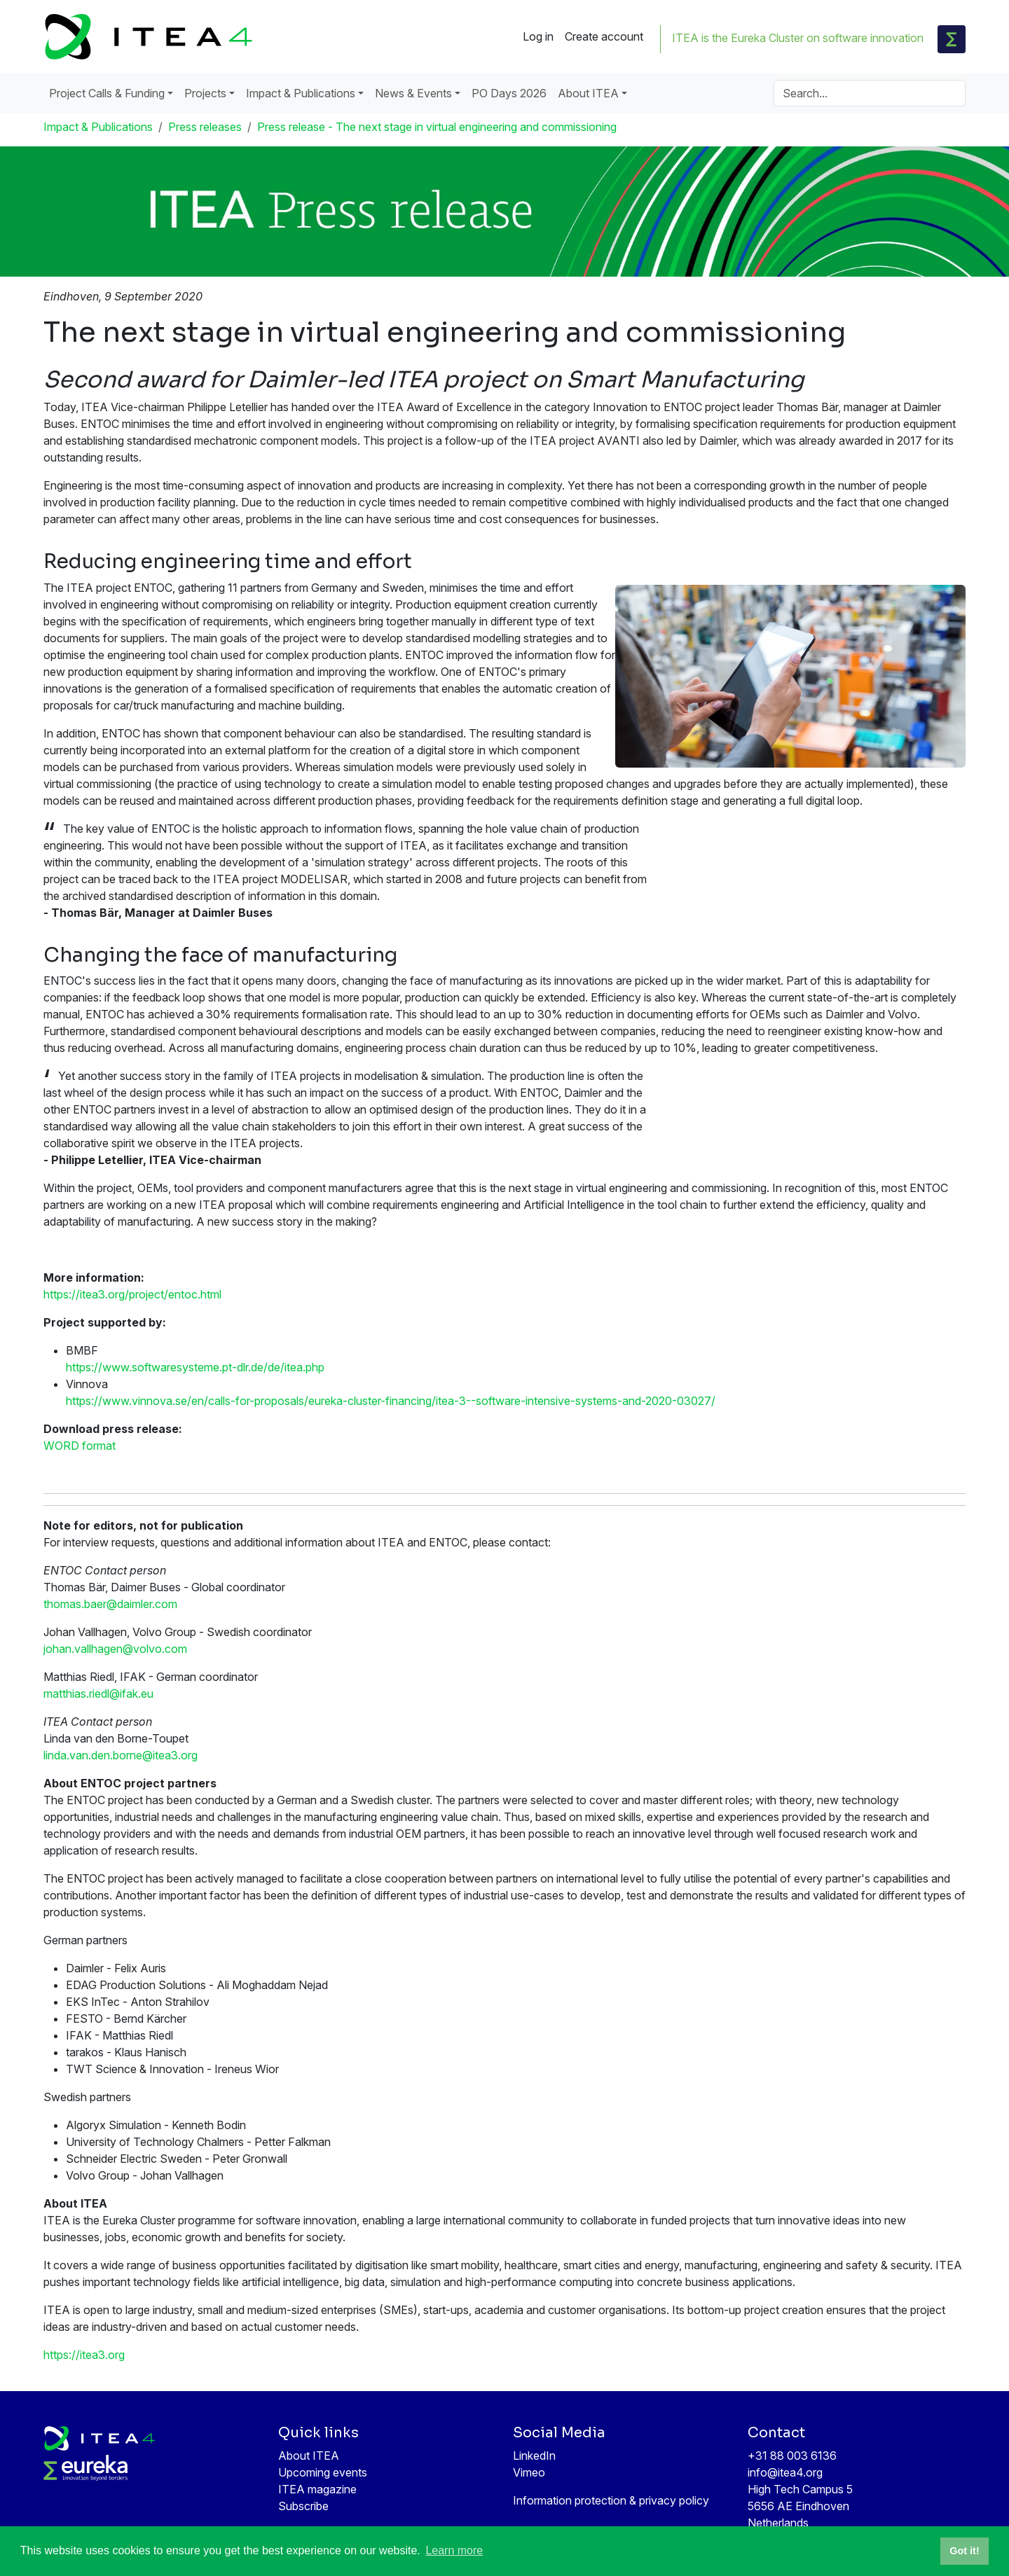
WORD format (79, 1446)
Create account (604, 36)
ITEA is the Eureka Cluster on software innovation (798, 38)
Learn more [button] (454, 2550)
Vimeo (529, 2472)
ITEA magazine (317, 2489)
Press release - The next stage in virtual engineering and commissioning (437, 127)
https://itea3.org (84, 2355)
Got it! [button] (964, 2550)
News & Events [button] (413, 93)
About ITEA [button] (588, 93)
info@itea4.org (785, 2472)
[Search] (870, 93)
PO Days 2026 (509, 93)
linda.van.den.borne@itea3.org (120, 1755)
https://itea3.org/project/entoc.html (132, 1294)
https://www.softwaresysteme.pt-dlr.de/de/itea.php (195, 1367)
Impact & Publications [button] (300, 93)
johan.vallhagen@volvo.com (115, 1649)
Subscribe (303, 2506)
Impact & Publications (98, 127)
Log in (538, 36)
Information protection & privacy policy (611, 2500)
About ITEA (308, 2456)
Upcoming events (322, 2472)
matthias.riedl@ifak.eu (98, 1694)
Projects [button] (205, 93)
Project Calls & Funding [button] (107, 93)
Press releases (205, 127)
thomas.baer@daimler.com (110, 1604)
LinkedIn (534, 2456)
